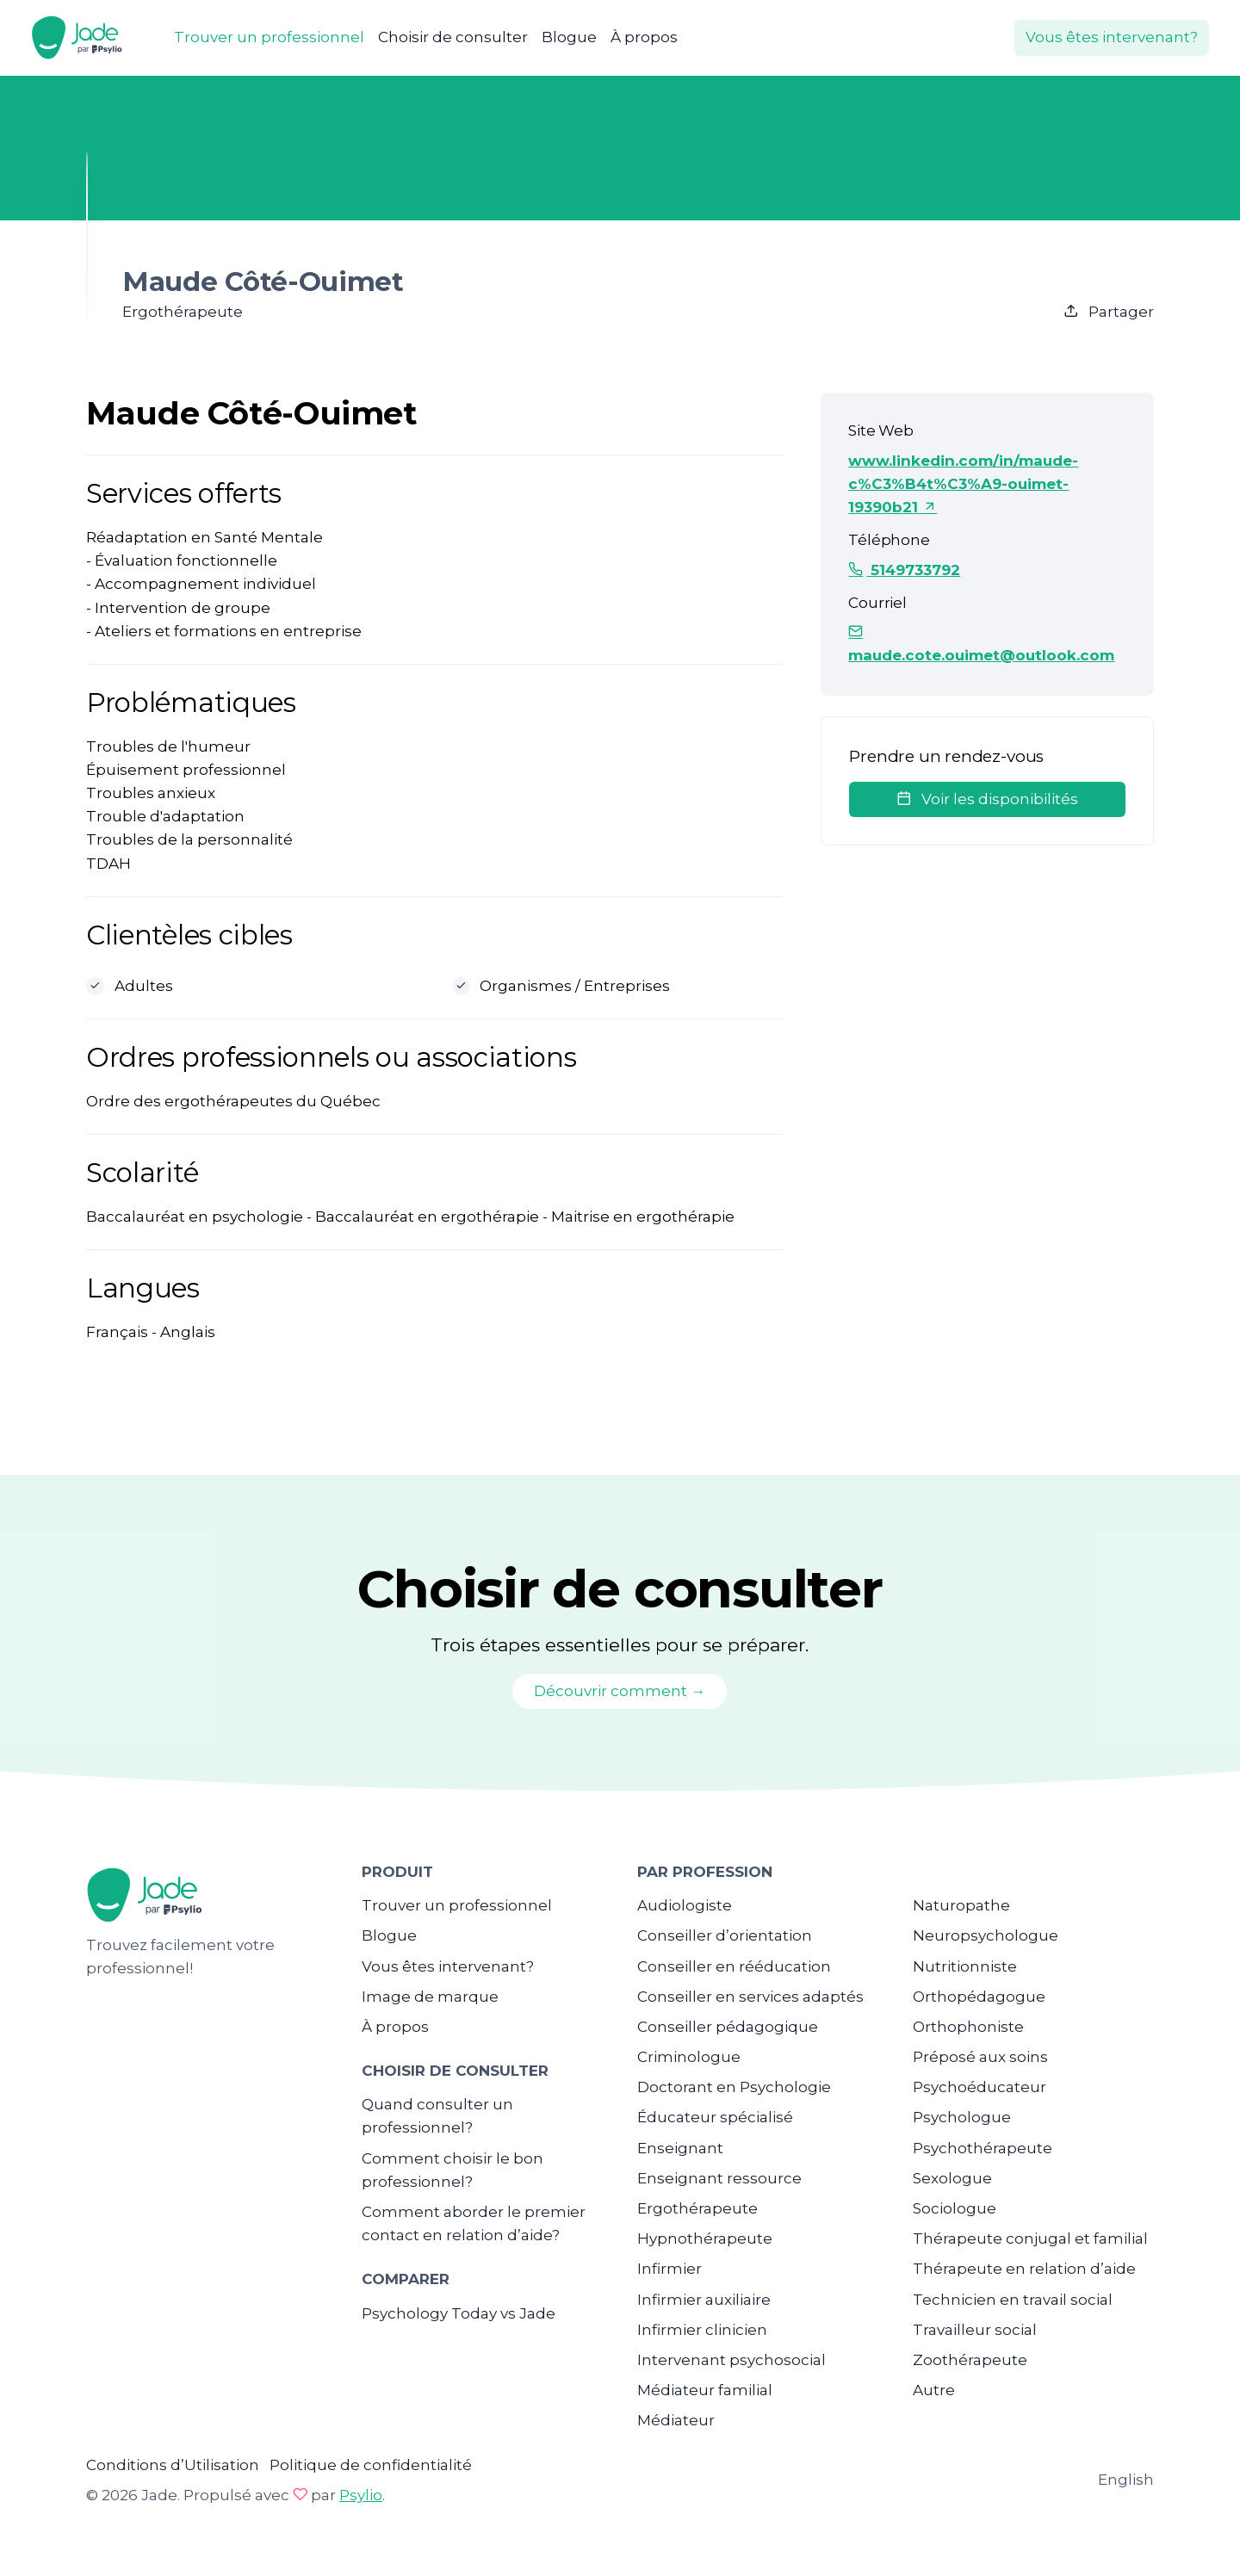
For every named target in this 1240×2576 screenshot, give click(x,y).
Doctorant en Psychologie (734, 2087)
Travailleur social (975, 2329)
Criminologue (689, 2056)
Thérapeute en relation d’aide (1024, 2268)
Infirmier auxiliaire (704, 2299)
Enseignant (680, 2148)
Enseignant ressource (719, 2178)
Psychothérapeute (982, 2148)
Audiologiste (684, 1905)
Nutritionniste (965, 1966)
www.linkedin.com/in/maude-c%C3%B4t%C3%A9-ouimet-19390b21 (963, 484)
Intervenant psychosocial (731, 2360)
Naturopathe (961, 1905)
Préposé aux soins (980, 2056)
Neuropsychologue (985, 1935)
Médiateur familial (704, 2390)
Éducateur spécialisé (715, 2117)
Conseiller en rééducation (734, 1966)
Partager (1108, 311)
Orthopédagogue (979, 1996)
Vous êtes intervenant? (1112, 37)
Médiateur (676, 2420)
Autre (934, 2390)
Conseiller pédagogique (727, 2026)
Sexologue (952, 2178)
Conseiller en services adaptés (750, 1996)
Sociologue (954, 2208)
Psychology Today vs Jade (458, 2313)
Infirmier (669, 2268)
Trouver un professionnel (269, 37)
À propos (644, 37)
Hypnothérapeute (704, 2238)
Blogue (569, 37)
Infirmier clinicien (702, 2329)
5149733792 (904, 570)
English (1126, 2479)
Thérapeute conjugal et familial (1030, 2238)
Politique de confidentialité (371, 2465)
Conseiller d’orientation (724, 1935)
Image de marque (430, 1996)
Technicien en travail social (1013, 2299)
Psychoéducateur (979, 2087)
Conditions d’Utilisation (172, 2465)
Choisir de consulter (453, 37)
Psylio (360, 2495)
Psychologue (962, 2117)
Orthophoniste (968, 2026)
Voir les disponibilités (987, 799)
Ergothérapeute (697, 2208)
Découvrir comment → (619, 1691)
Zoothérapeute (970, 2360)
